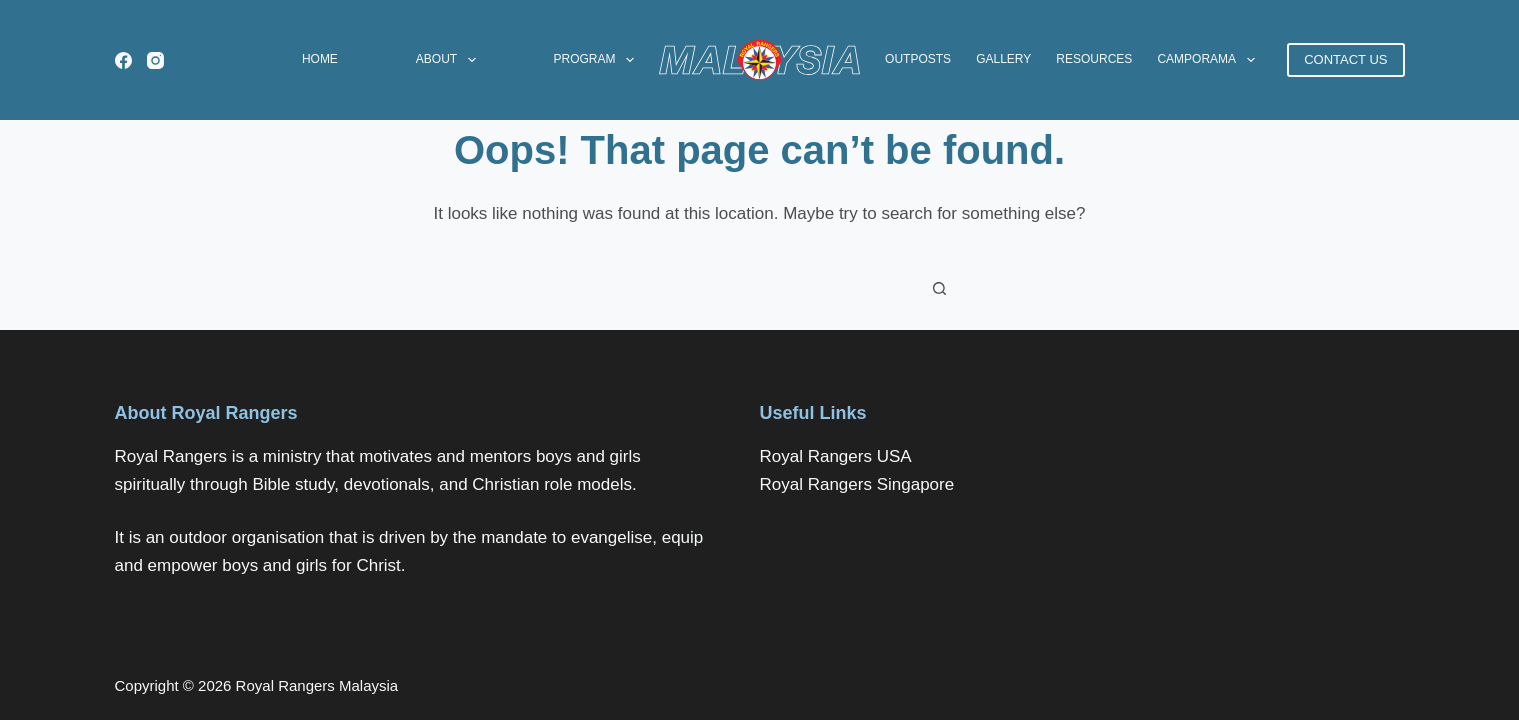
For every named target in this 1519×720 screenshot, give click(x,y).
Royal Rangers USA (836, 456)
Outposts (918, 59)
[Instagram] (155, 60)
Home (320, 59)
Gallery (1003, 59)
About (450, 60)
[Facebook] (123, 60)
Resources (1094, 59)
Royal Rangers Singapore (857, 484)
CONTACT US (1345, 59)
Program (597, 60)
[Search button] (940, 288)
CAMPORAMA (1209, 60)
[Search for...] (740, 288)
